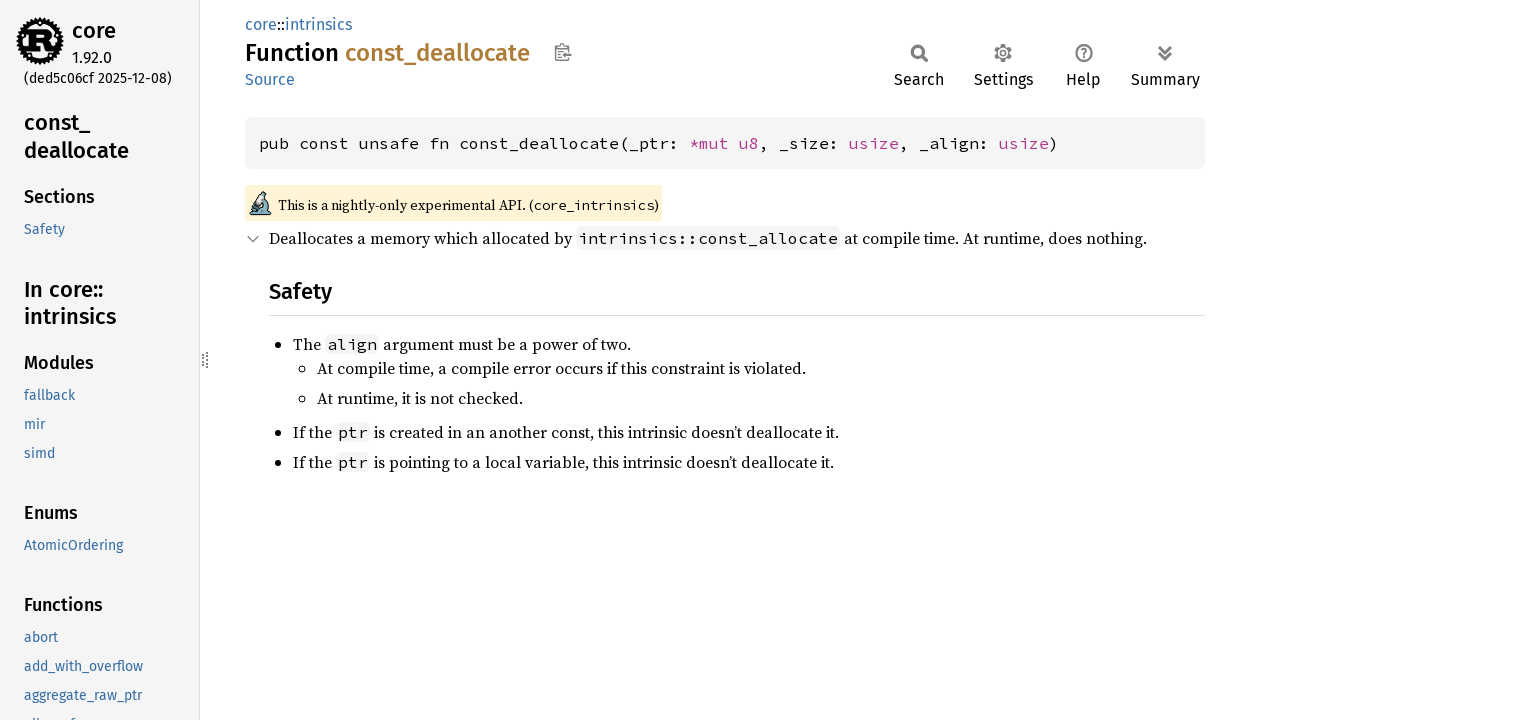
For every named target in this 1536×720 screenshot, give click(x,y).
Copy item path (562, 52)
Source (270, 79)
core (94, 30)
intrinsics (318, 24)
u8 (749, 143)
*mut (714, 143)
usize (874, 143)
